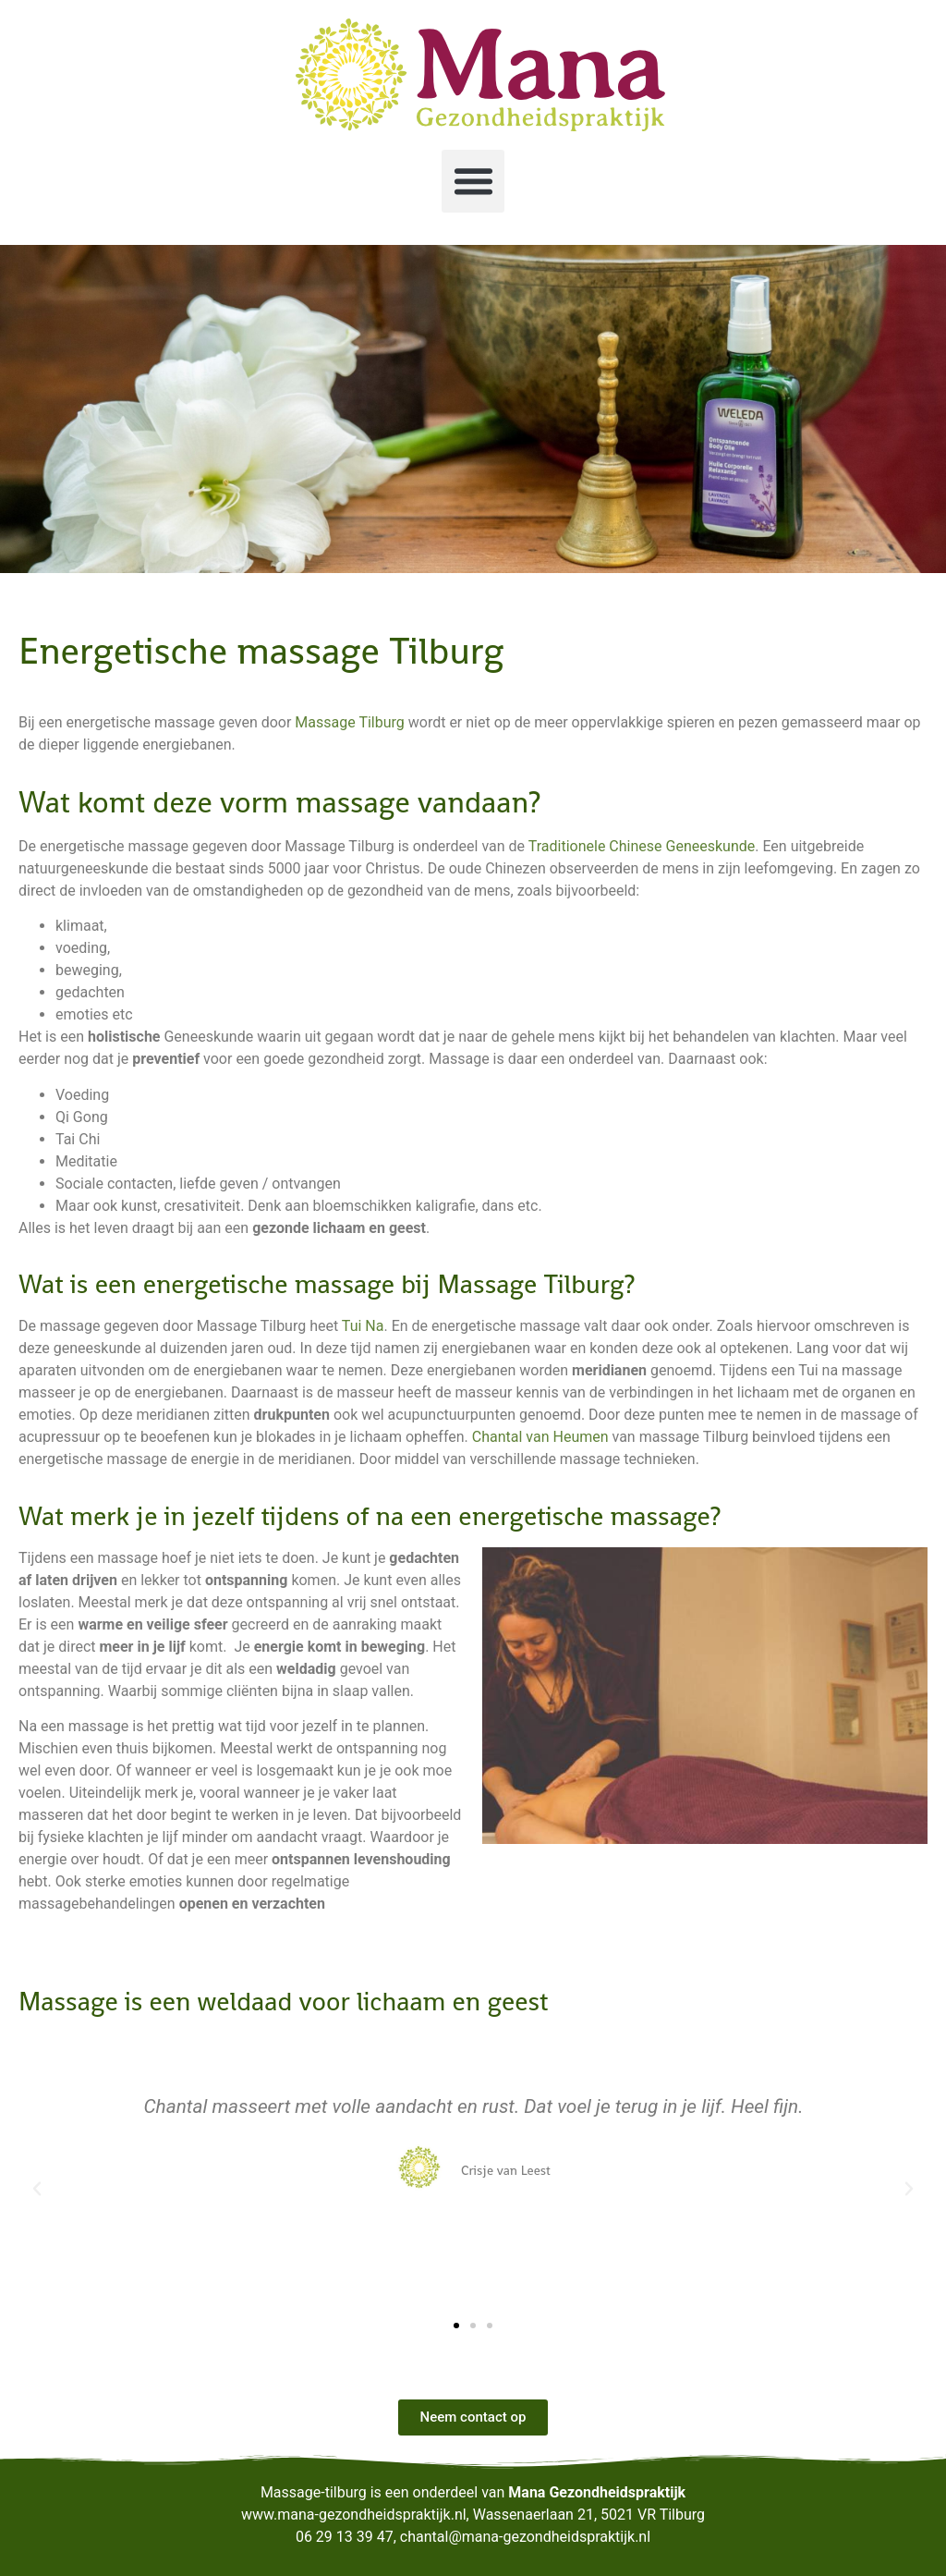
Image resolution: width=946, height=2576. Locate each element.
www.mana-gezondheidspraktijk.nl (354, 2514)
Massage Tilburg (349, 722)
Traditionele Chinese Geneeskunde (641, 846)
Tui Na (363, 1326)
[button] (473, 181)
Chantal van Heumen (540, 1437)
